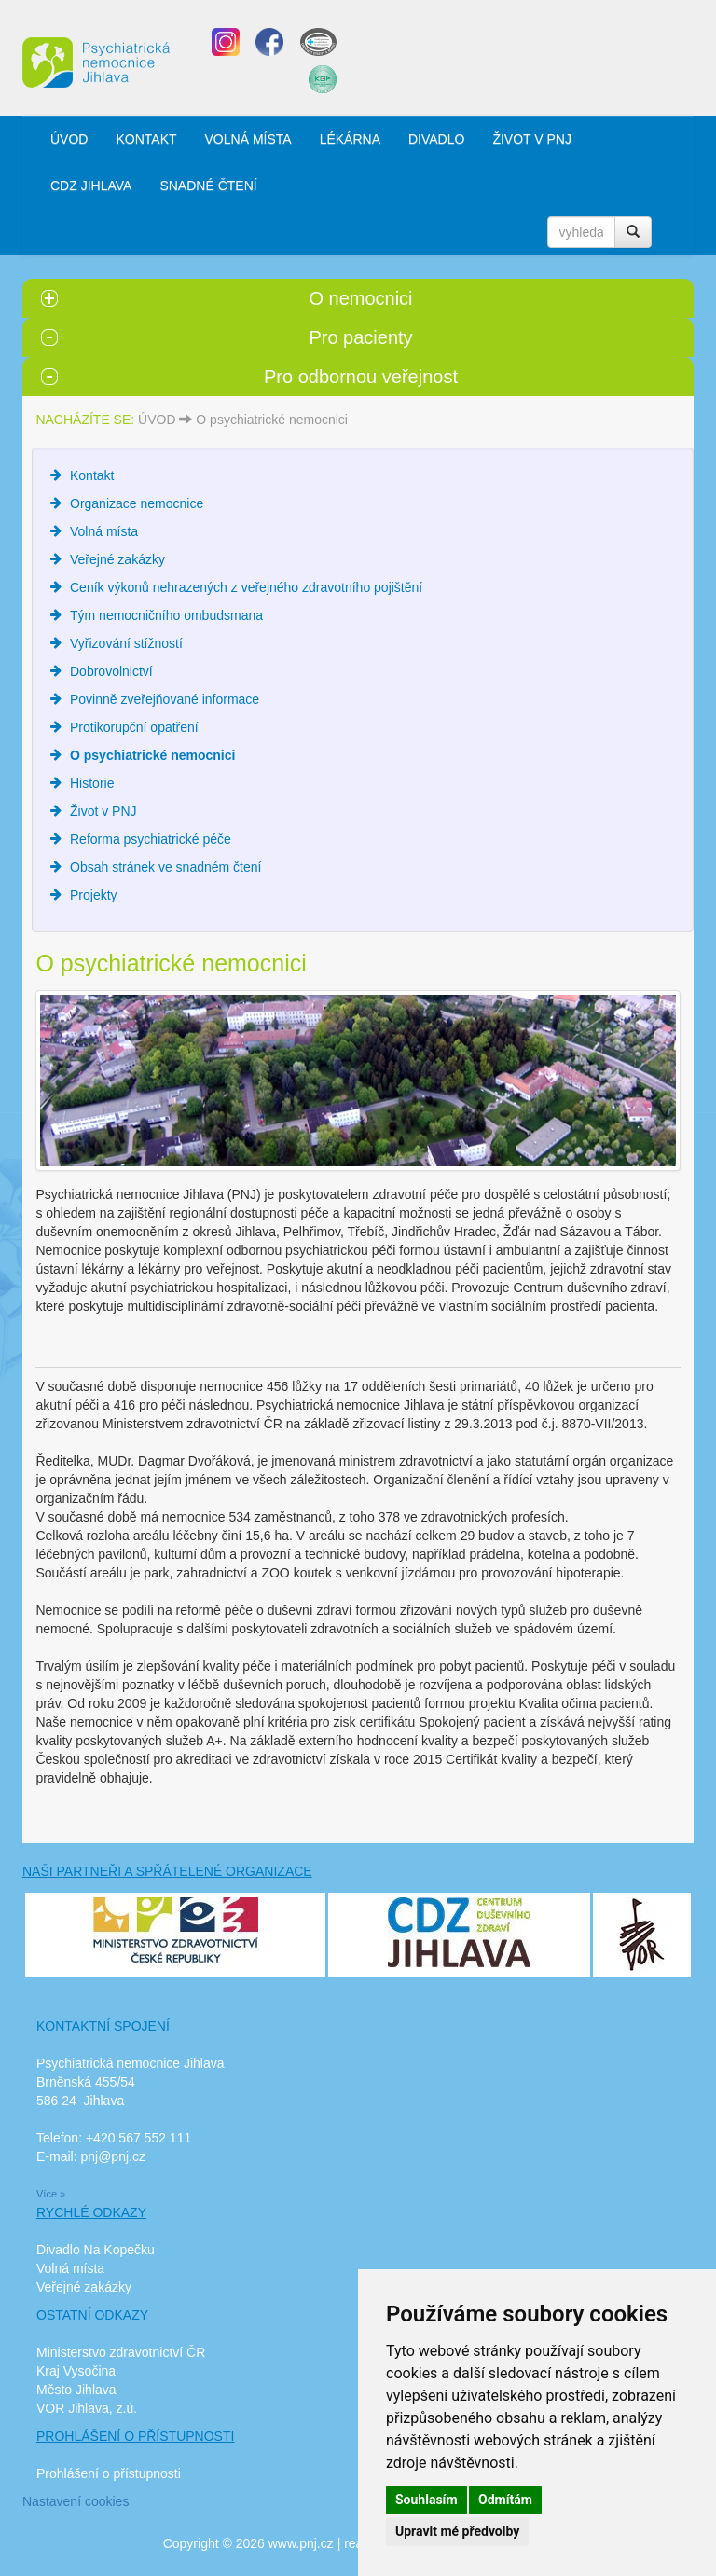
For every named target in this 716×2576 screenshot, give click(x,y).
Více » (50, 2193)
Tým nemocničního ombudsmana (166, 615)
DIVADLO (436, 138)
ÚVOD (69, 138)
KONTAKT (146, 138)
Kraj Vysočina (76, 2370)
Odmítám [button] (505, 2499)
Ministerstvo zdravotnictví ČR (120, 2352)
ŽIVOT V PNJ (531, 138)
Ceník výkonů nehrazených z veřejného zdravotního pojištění (246, 587)
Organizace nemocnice (136, 503)
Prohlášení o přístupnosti (108, 2473)
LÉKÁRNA (350, 138)
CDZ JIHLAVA (90, 185)
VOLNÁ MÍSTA (248, 138)
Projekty (93, 895)
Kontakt (92, 475)
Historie (92, 783)
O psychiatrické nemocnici (272, 419)
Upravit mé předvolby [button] (457, 2531)
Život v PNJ (103, 811)
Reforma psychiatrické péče (150, 839)
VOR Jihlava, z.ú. (86, 2408)
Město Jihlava (76, 2389)
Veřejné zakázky (117, 559)
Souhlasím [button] (426, 2499)
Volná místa (104, 531)
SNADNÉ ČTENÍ (207, 185)
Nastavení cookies (75, 2501)
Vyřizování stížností (126, 643)
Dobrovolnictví (111, 671)
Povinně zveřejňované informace (164, 699)
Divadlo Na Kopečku (95, 2249)
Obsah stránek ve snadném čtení (165, 867)
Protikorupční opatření (134, 727)
